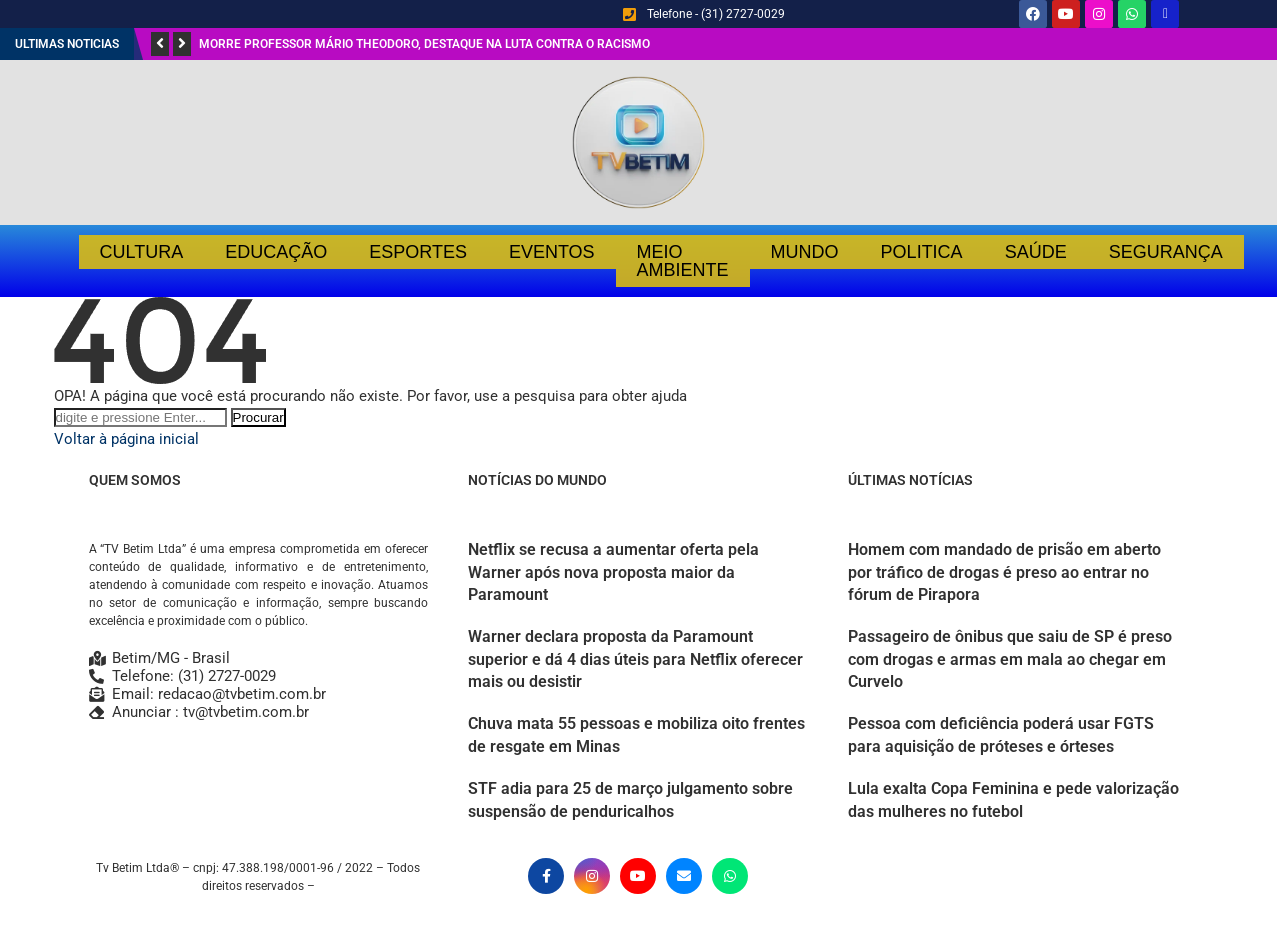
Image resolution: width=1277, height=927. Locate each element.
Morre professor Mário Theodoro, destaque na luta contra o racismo (424, 44)
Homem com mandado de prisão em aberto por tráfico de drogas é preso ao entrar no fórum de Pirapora (1004, 572)
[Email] (684, 876)
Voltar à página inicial (126, 439)
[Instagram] (592, 876)
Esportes (418, 252)
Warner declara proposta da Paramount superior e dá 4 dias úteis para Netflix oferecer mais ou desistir (635, 659)
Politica (922, 252)
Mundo (805, 252)
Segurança (1166, 252)
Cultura (142, 252)
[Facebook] (546, 876)
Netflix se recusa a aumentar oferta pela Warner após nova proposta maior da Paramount (613, 572)
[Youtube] (638, 876)
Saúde (1036, 252)
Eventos (552, 252)
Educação (276, 252)
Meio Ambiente (683, 261)
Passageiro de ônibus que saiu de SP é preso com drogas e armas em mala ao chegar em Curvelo (1010, 659)
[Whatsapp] (730, 876)
